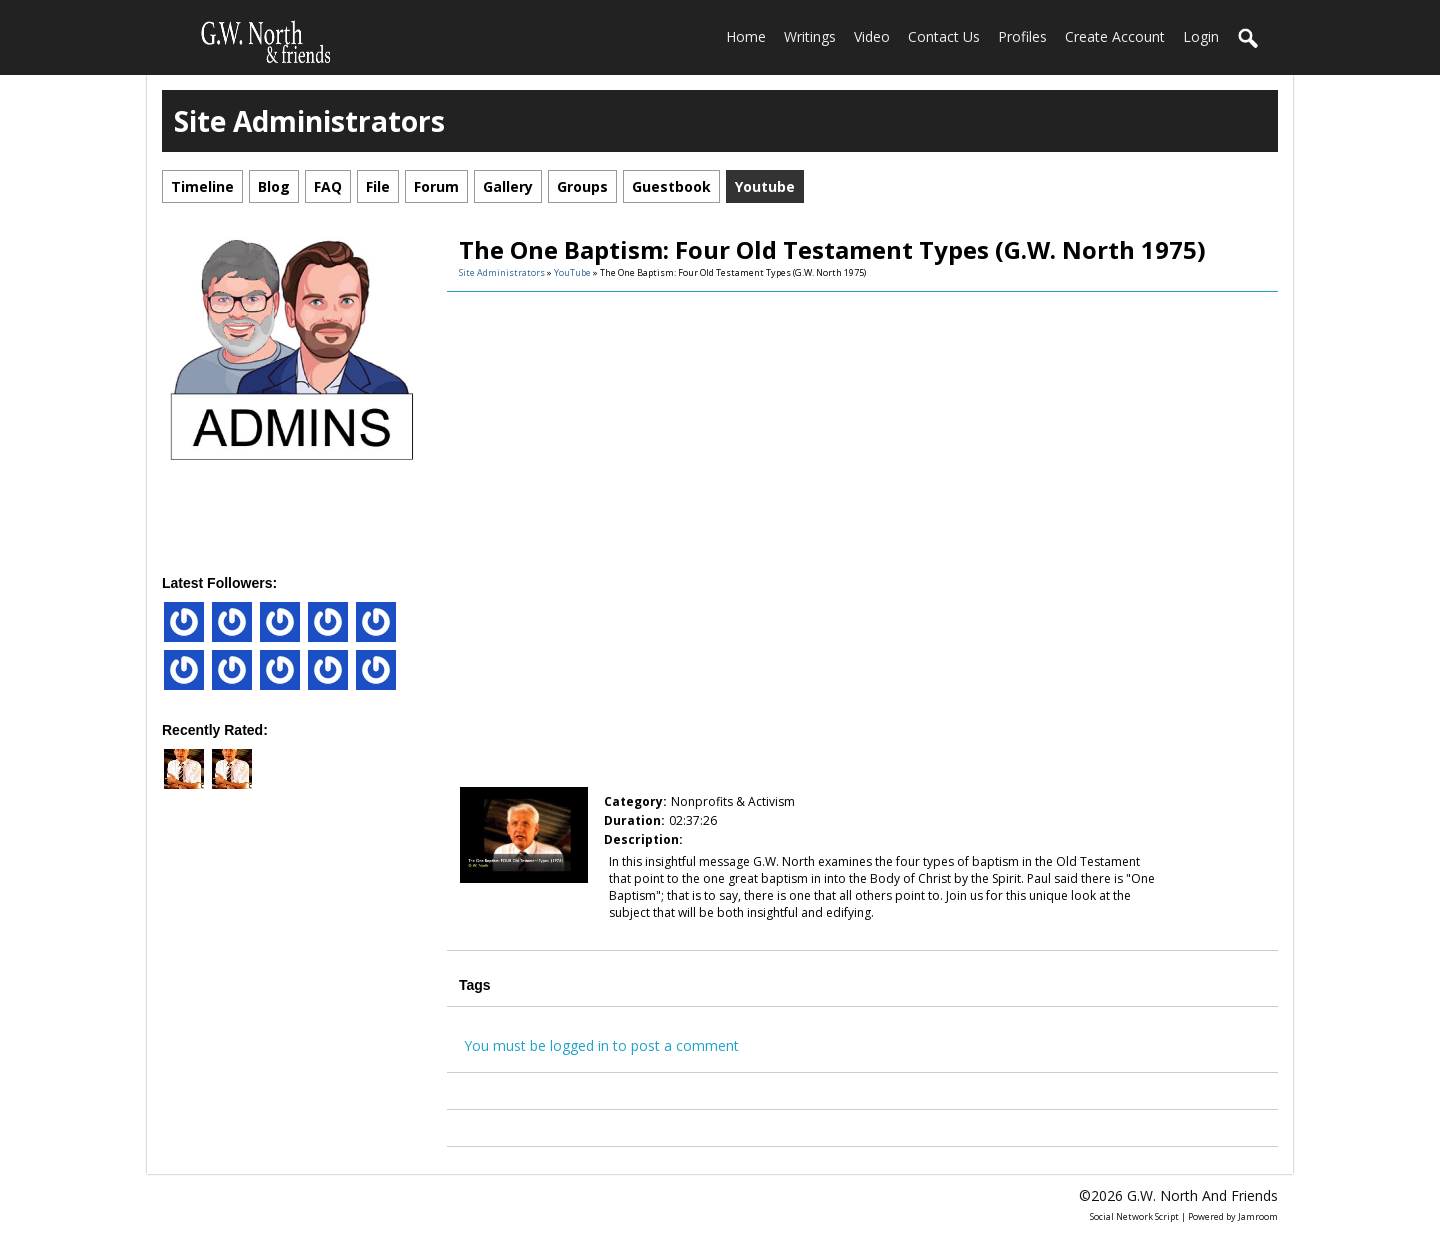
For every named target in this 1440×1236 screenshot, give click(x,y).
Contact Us (944, 36)
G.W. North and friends (1202, 1195)
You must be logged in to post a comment (601, 1045)
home (746, 36)
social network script (1134, 1216)
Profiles (1022, 36)
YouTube (572, 272)
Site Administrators (502, 272)
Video (872, 36)
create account (1115, 36)
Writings (810, 36)
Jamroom (1258, 1216)
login (1201, 36)
